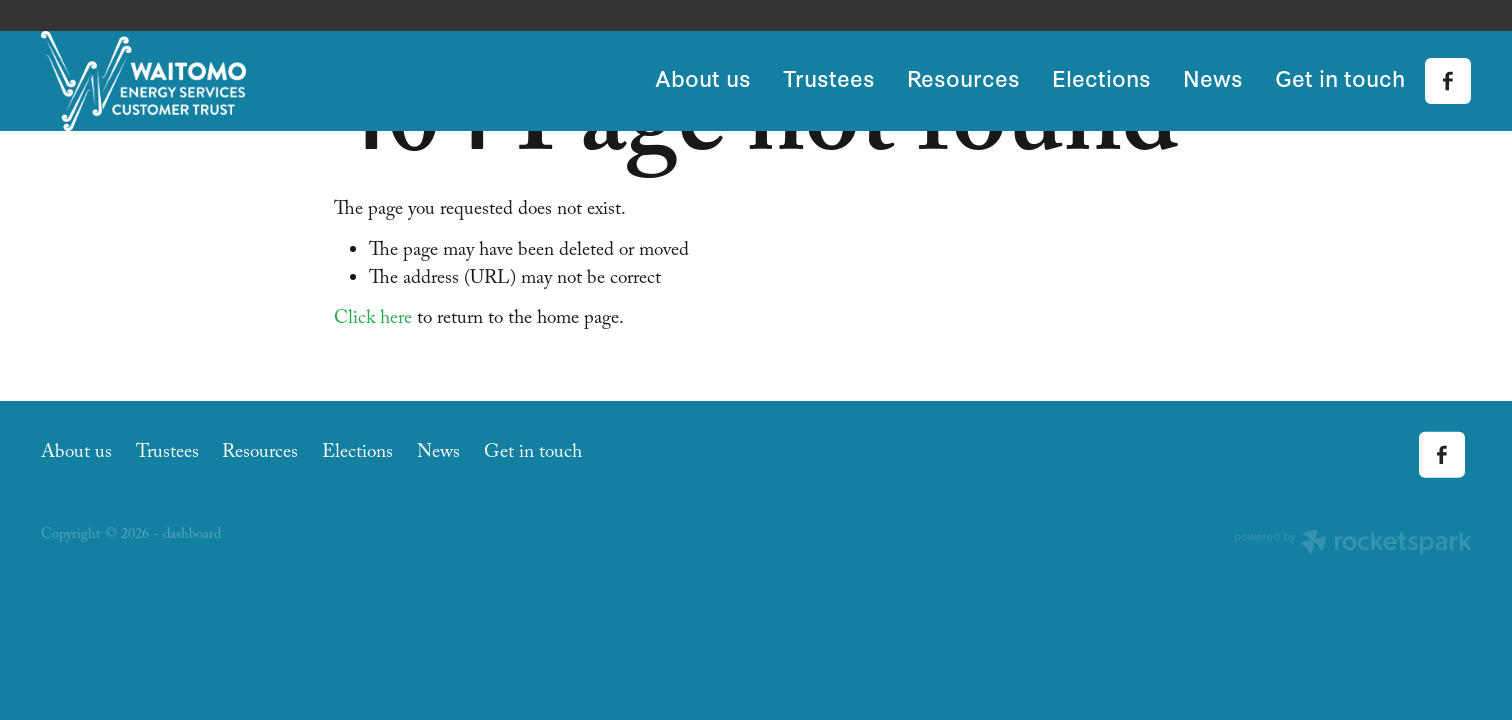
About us (703, 77)
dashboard (192, 536)
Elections (1101, 77)
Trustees (829, 77)
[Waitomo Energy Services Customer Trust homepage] (184, 81)
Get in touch (1340, 77)
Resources (963, 77)
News (1213, 77)
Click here (373, 320)
